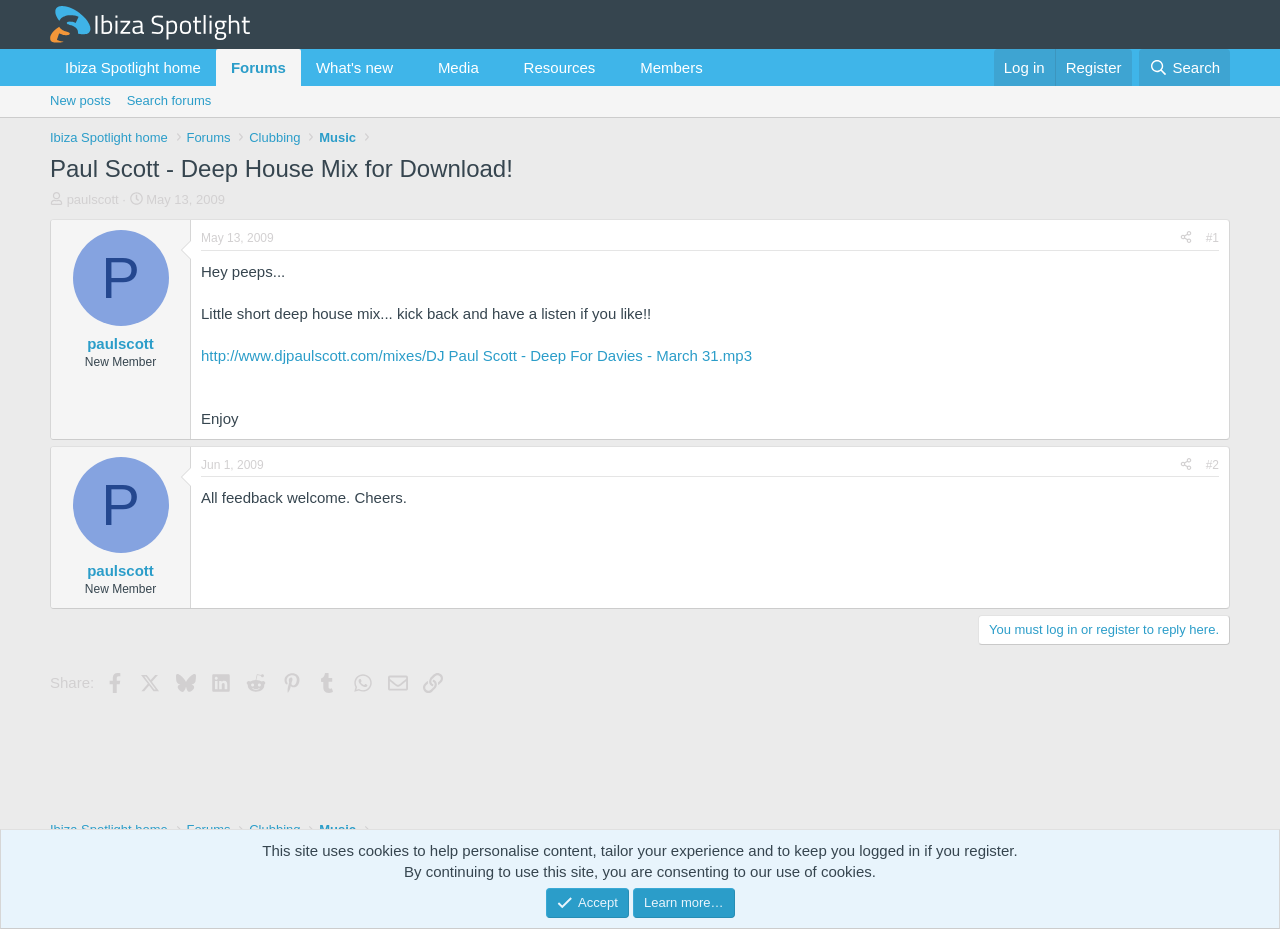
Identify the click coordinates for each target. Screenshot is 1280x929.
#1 (1212, 238)
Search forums (169, 100)
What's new (354, 67)
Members (671, 67)
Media (458, 67)
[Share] (1186, 238)
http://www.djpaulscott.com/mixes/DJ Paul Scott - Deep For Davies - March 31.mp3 (476, 355)
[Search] (1184, 67)
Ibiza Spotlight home (133, 67)
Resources (560, 67)
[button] (409, 67)
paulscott (93, 199)
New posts (80, 100)
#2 (1212, 465)
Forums (258, 67)
